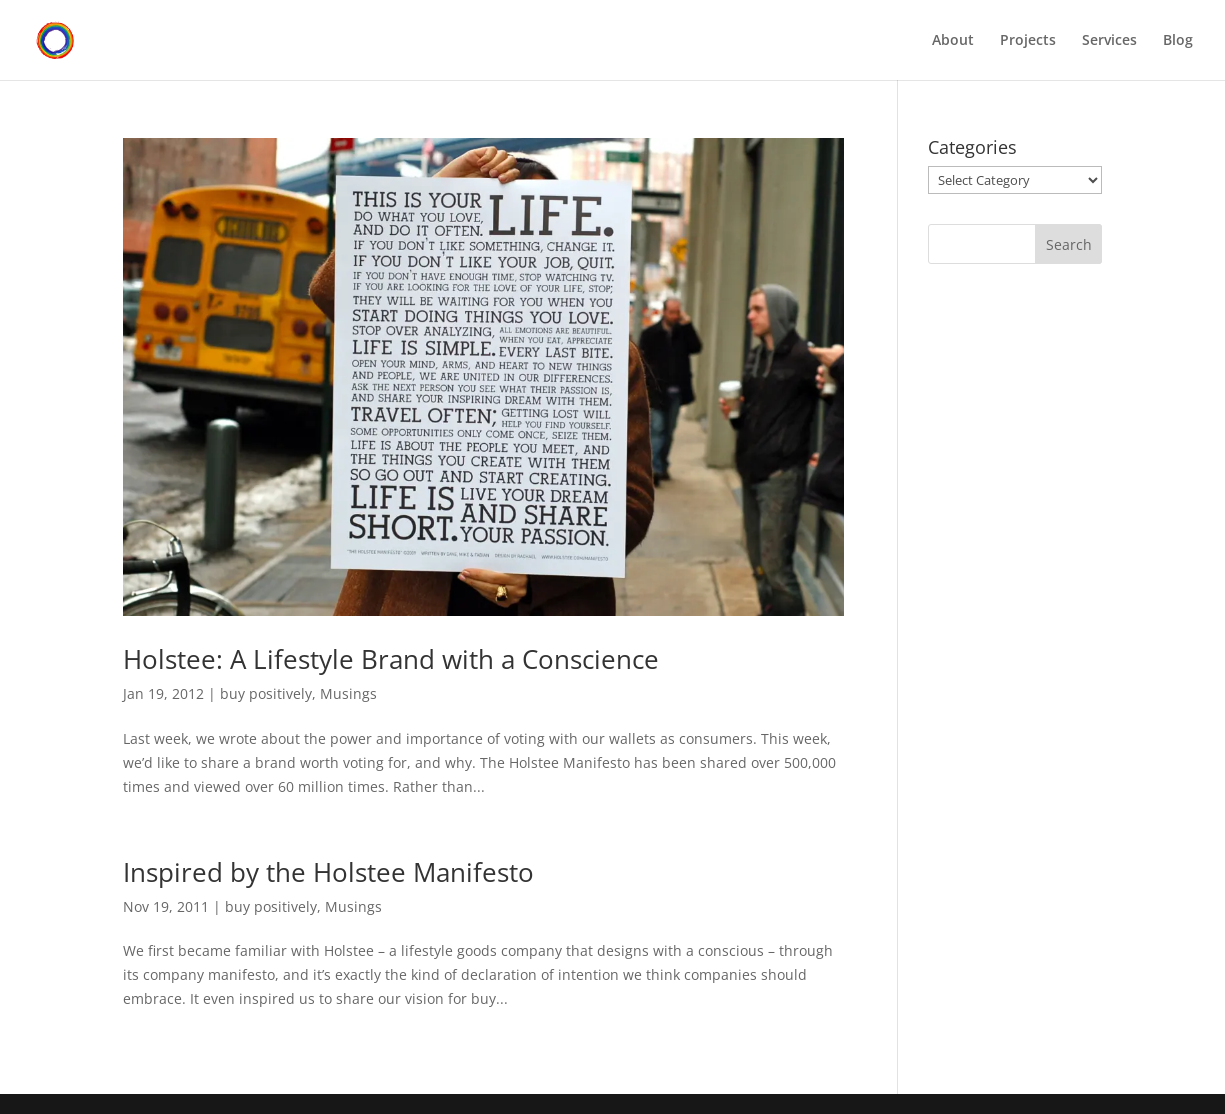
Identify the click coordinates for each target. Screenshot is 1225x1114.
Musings (348, 693)
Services (1109, 41)
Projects (1028, 41)
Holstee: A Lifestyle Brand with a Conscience (391, 659)
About (953, 41)
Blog (1178, 41)
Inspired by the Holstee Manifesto (328, 872)
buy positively (266, 693)
